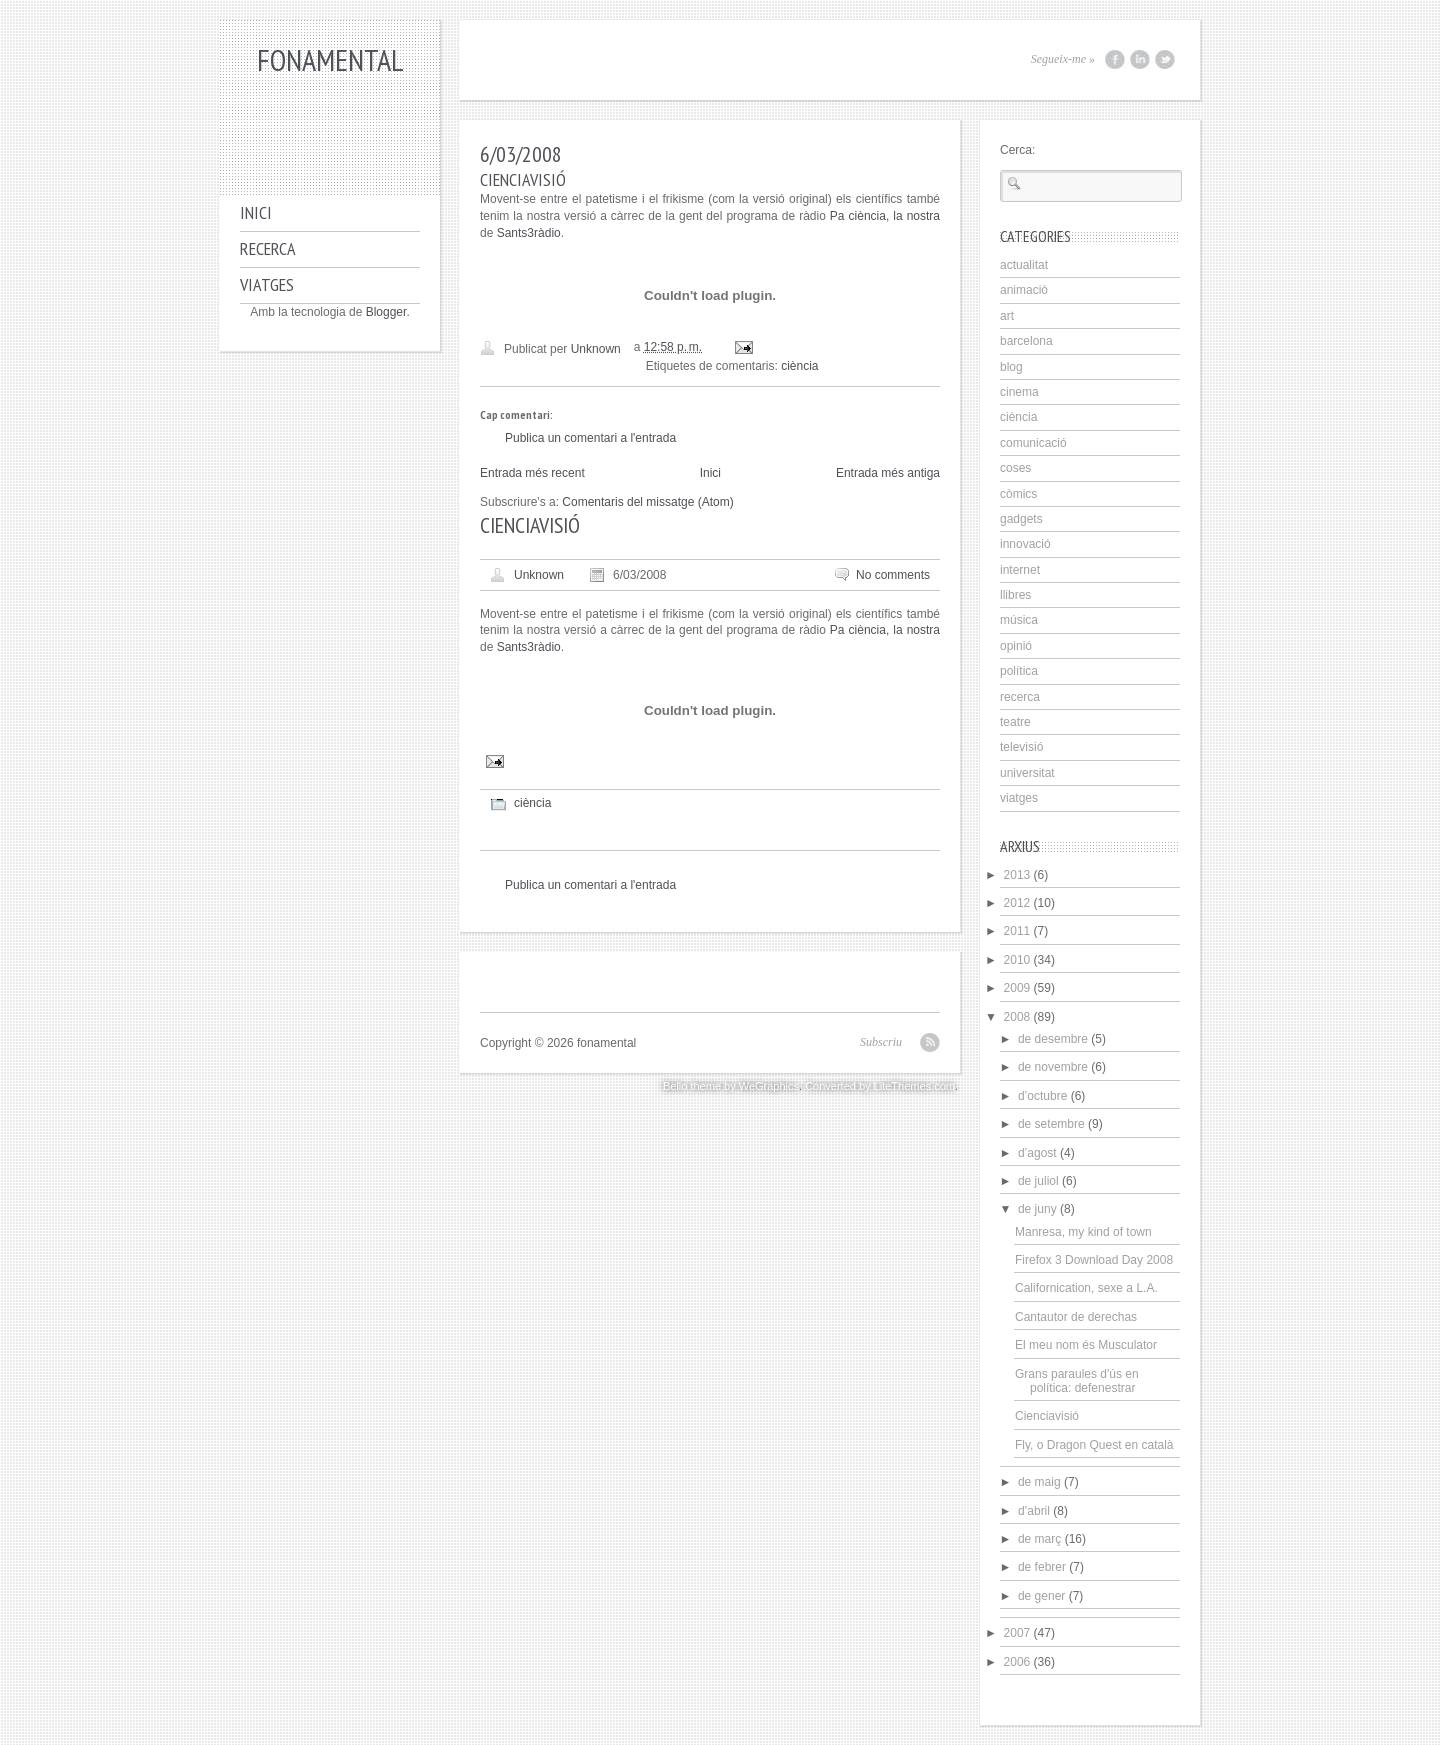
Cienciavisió (1047, 1416)
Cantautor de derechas (1076, 1317)
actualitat (1024, 265)
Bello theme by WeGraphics (731, 1086)
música (1019, 620)
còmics (1018, 494)
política (1019, 671)
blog (1011, 367)
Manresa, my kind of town (1083, 1232)
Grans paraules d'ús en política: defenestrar (1077, 1381)
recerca (1020, 697)
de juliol (1038, 1181)
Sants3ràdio (529, 233)
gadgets (1021, 519)
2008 (1017, 1017)
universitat (1027, 773)
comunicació (1033, 443)
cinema (1019, 392)
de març (1039, 1539)
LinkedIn (1140, 59)
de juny (1037, 1209)
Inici (256, 212)
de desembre (1053, 1039)
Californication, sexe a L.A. (1086, 1288)
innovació (1025, 544)
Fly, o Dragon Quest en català (1094, 1445)
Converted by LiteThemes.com (880, 1086)
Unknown (539, 575)
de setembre (1051, 1124)
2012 (1017, 903)
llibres (1015, 595)
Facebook (1115, 59)
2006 (1017, 1662)
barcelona (1026, 341)
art (1007, 316)
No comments (893, 575)
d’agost (1037, 1153)
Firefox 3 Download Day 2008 (1094, 1260)
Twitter (1165, 59)
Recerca (268, 248)
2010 (1017, 960)
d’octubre (1042, 1096)
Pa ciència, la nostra (885, 216)
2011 (1017, 931)
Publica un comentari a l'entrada (590, 438)
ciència (799, 366)
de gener (1041, 1596)
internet (1020, 570)
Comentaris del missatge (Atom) (647, 502)
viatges (1019, 798)
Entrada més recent (532, 473)
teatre (1015, 722)
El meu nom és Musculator (1086, 1345)
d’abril (1034, 1511)
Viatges (267, 284)
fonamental (330, 59)
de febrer (1042, 1567)
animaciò (1024, 290)
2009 (1017, 988)
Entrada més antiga (888, 473)
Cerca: (1017, 150)
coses (1015, 468)
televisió (1021, 747)
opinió (1016, 646)
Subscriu (881, 1042)
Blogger (386, 312)
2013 (1017, 875)
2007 (1017, 1633)
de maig (1039, 1482)
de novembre (1053, 1067)
